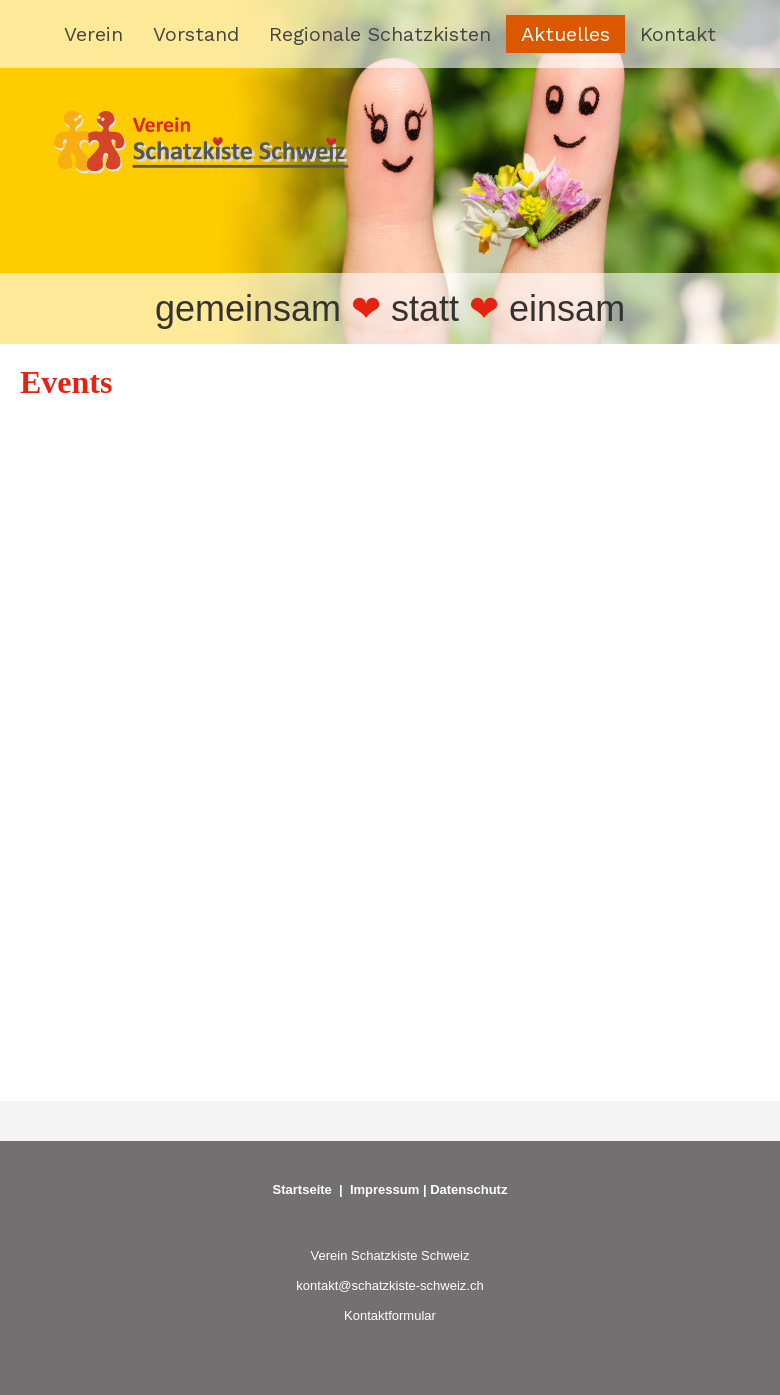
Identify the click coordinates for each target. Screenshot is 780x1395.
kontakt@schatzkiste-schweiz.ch (389, 1285)
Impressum (384, 1189)
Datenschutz (468, 1189)
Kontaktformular (390, 1315)
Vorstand (196, 34)
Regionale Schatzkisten (380, 34)
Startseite (302, 1189)
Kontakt (678, 34)
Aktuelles (565, 34)
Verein (93, 34)
